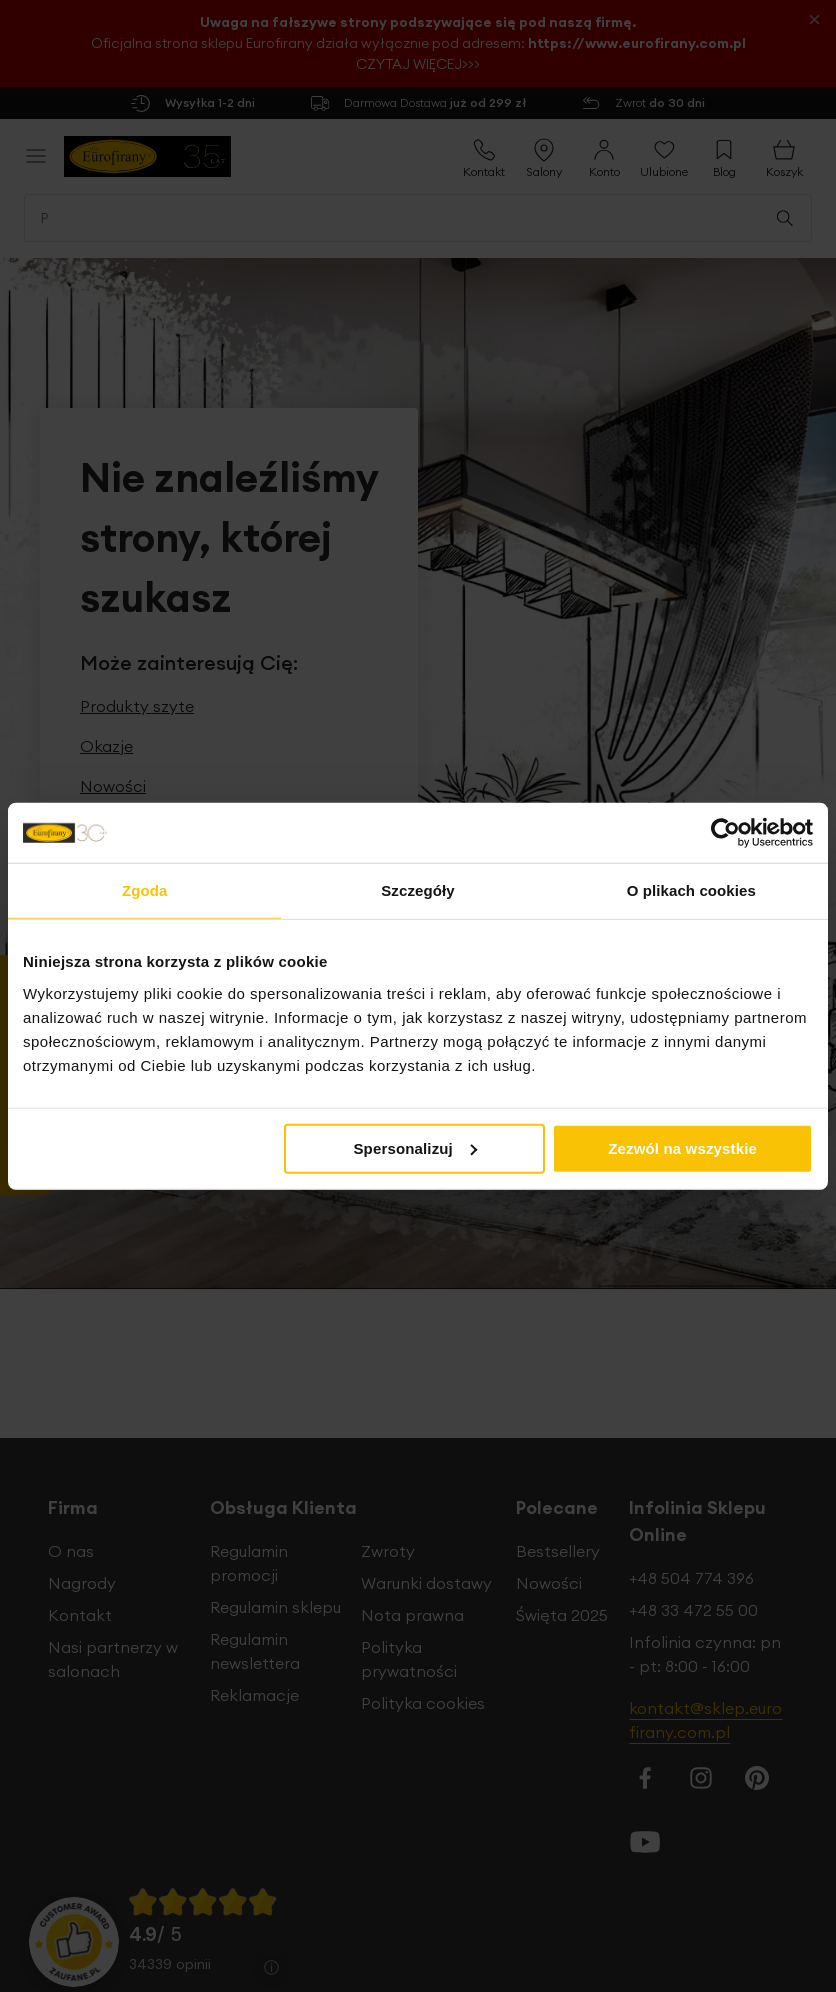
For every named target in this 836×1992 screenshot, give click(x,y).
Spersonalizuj (415, 1147)
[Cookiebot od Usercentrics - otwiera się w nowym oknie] (725, 833)
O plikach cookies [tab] (691, 890)
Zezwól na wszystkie (682, 1147)
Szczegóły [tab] (417, 890)
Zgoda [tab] (145, 890)
